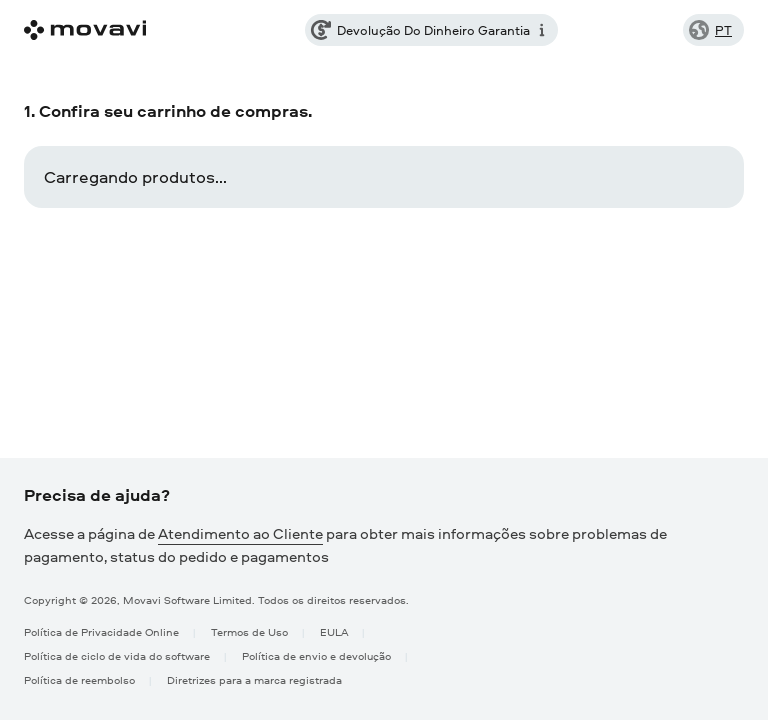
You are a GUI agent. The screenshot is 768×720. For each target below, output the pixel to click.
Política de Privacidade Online (101, 631)
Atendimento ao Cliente (240, 533)
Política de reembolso (79, 679)
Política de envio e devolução (316, 655)
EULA (334, 631)
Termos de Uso (249, 631)
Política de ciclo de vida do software (117, 655)
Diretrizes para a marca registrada (254, 679)
